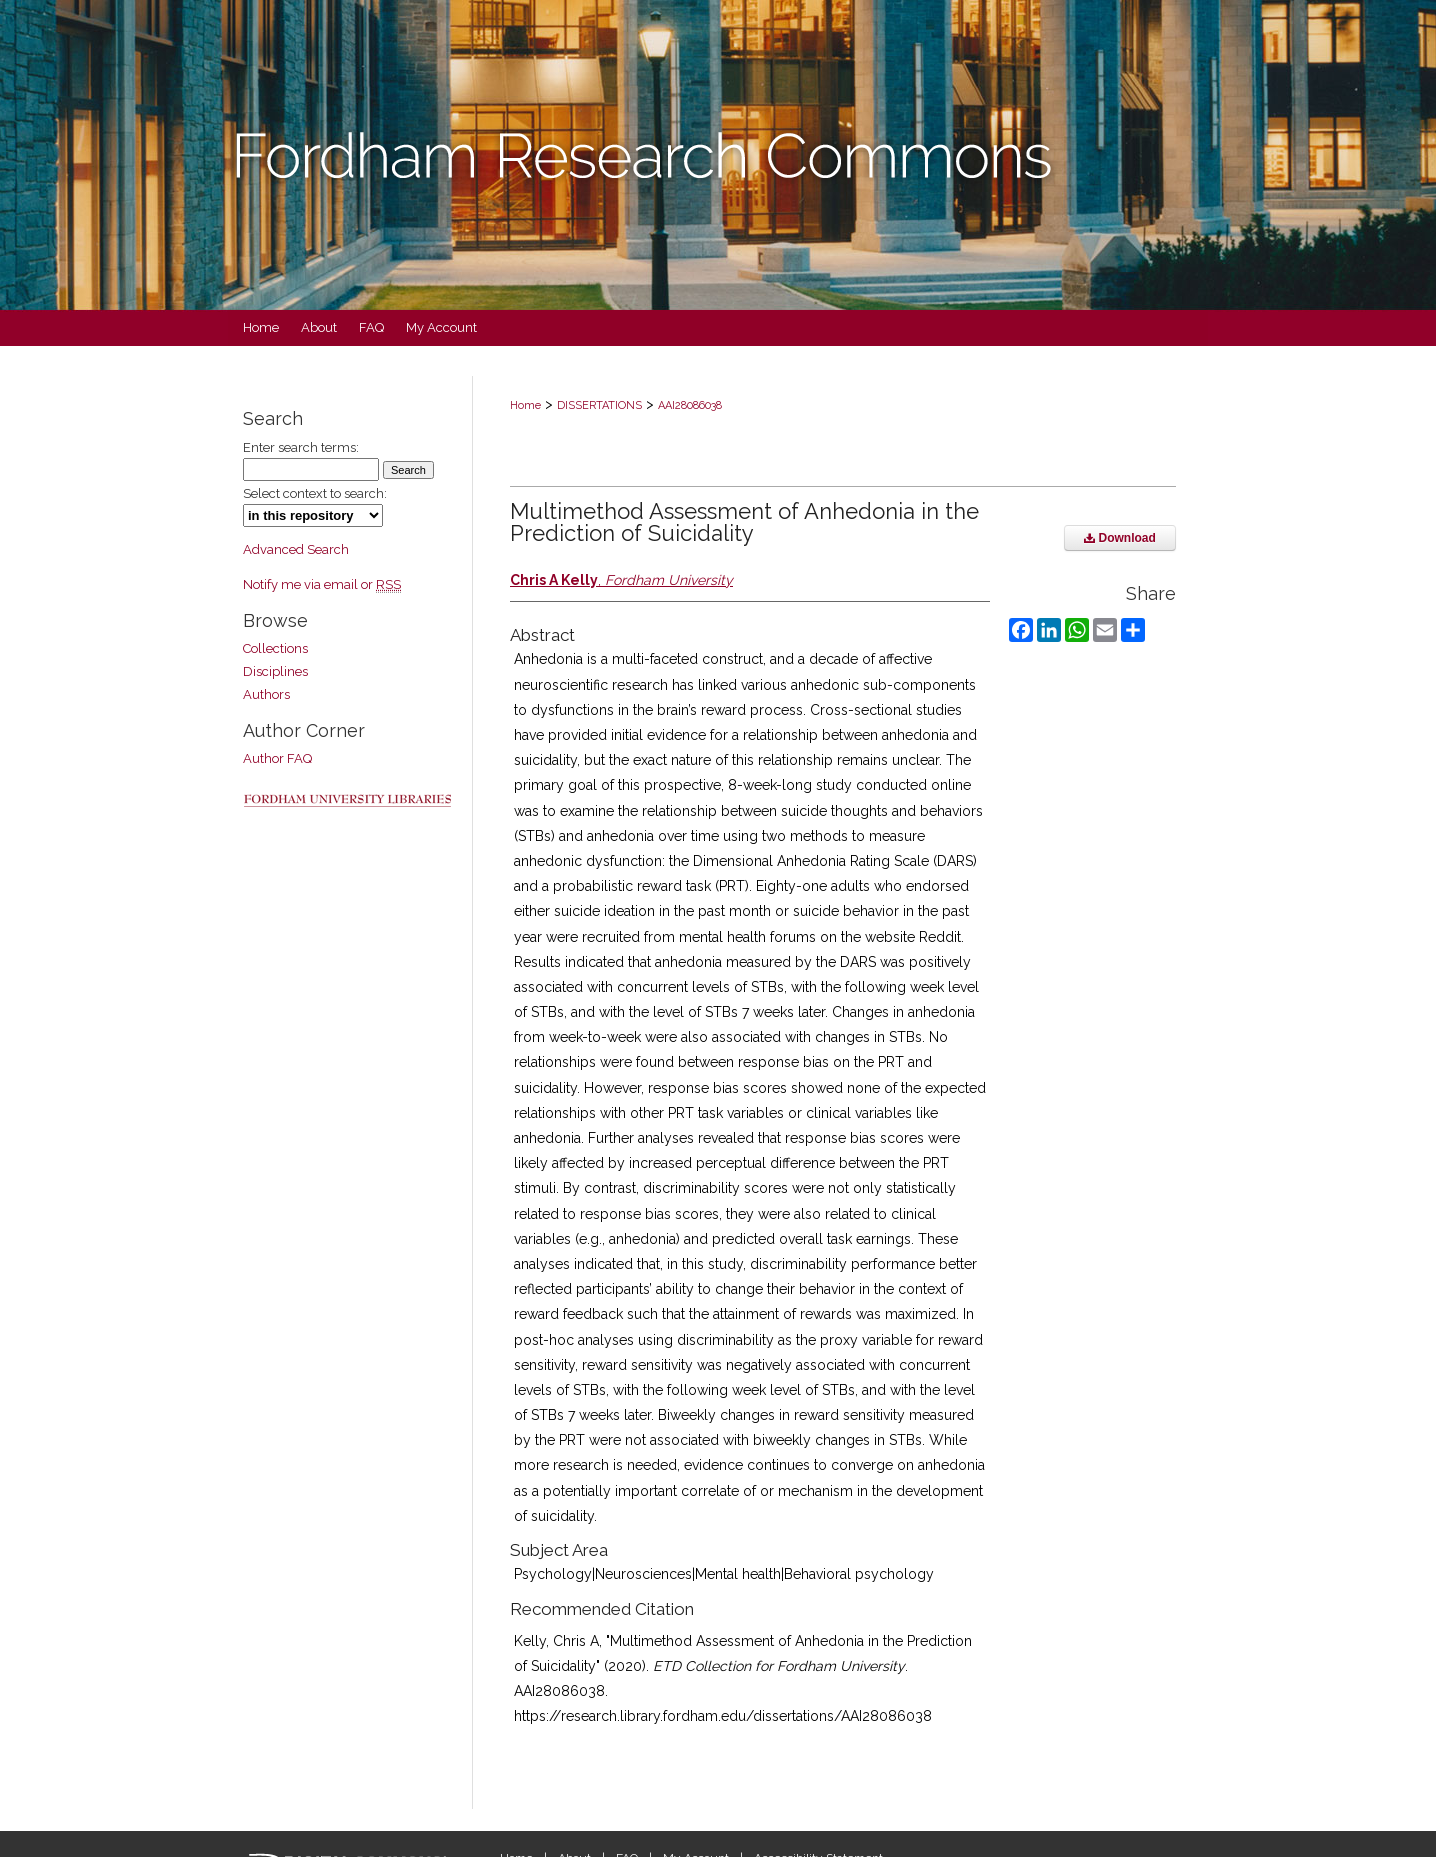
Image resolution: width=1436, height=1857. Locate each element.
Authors (266, 694)
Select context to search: (315, 493)
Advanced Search (296, 549)
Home (525, 405)
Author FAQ (277, 758)
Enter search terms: (301, 447)
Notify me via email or (322, 584)
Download (1120, 538)
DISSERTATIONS (599, 405)
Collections (275, 648)
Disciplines (275, 671)
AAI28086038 (690, 405)
